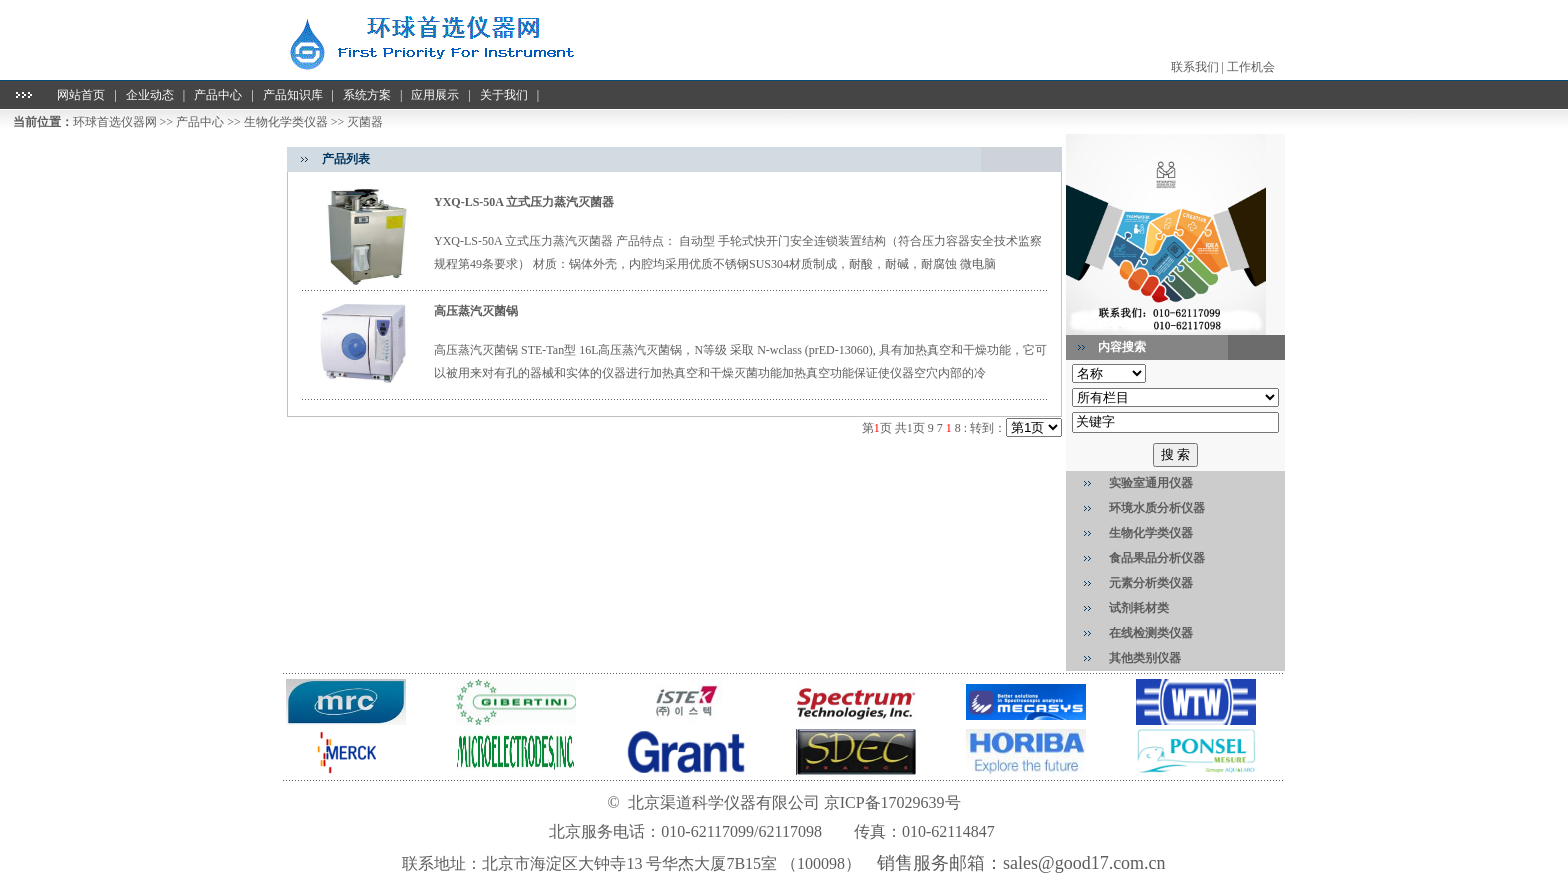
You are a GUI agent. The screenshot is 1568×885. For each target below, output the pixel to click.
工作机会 (1251, 67)
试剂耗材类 (1139, 608)
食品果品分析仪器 (1157, 558)
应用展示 (435, 95)
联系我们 (1195, 67)
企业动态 (150, 95)
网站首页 (81, 95)
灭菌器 (365, 122)
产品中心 (218, 95)
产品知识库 (293, 95)
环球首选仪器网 (115, 122)
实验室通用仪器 (1151, 483)
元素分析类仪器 (1151, 583)
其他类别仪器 (1145, 658)
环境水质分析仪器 (1157, 508)
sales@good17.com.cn (1084, 863)
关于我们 (504, 95)
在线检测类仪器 (1151, 633)
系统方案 (367, 95)
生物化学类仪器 (286, 122)
